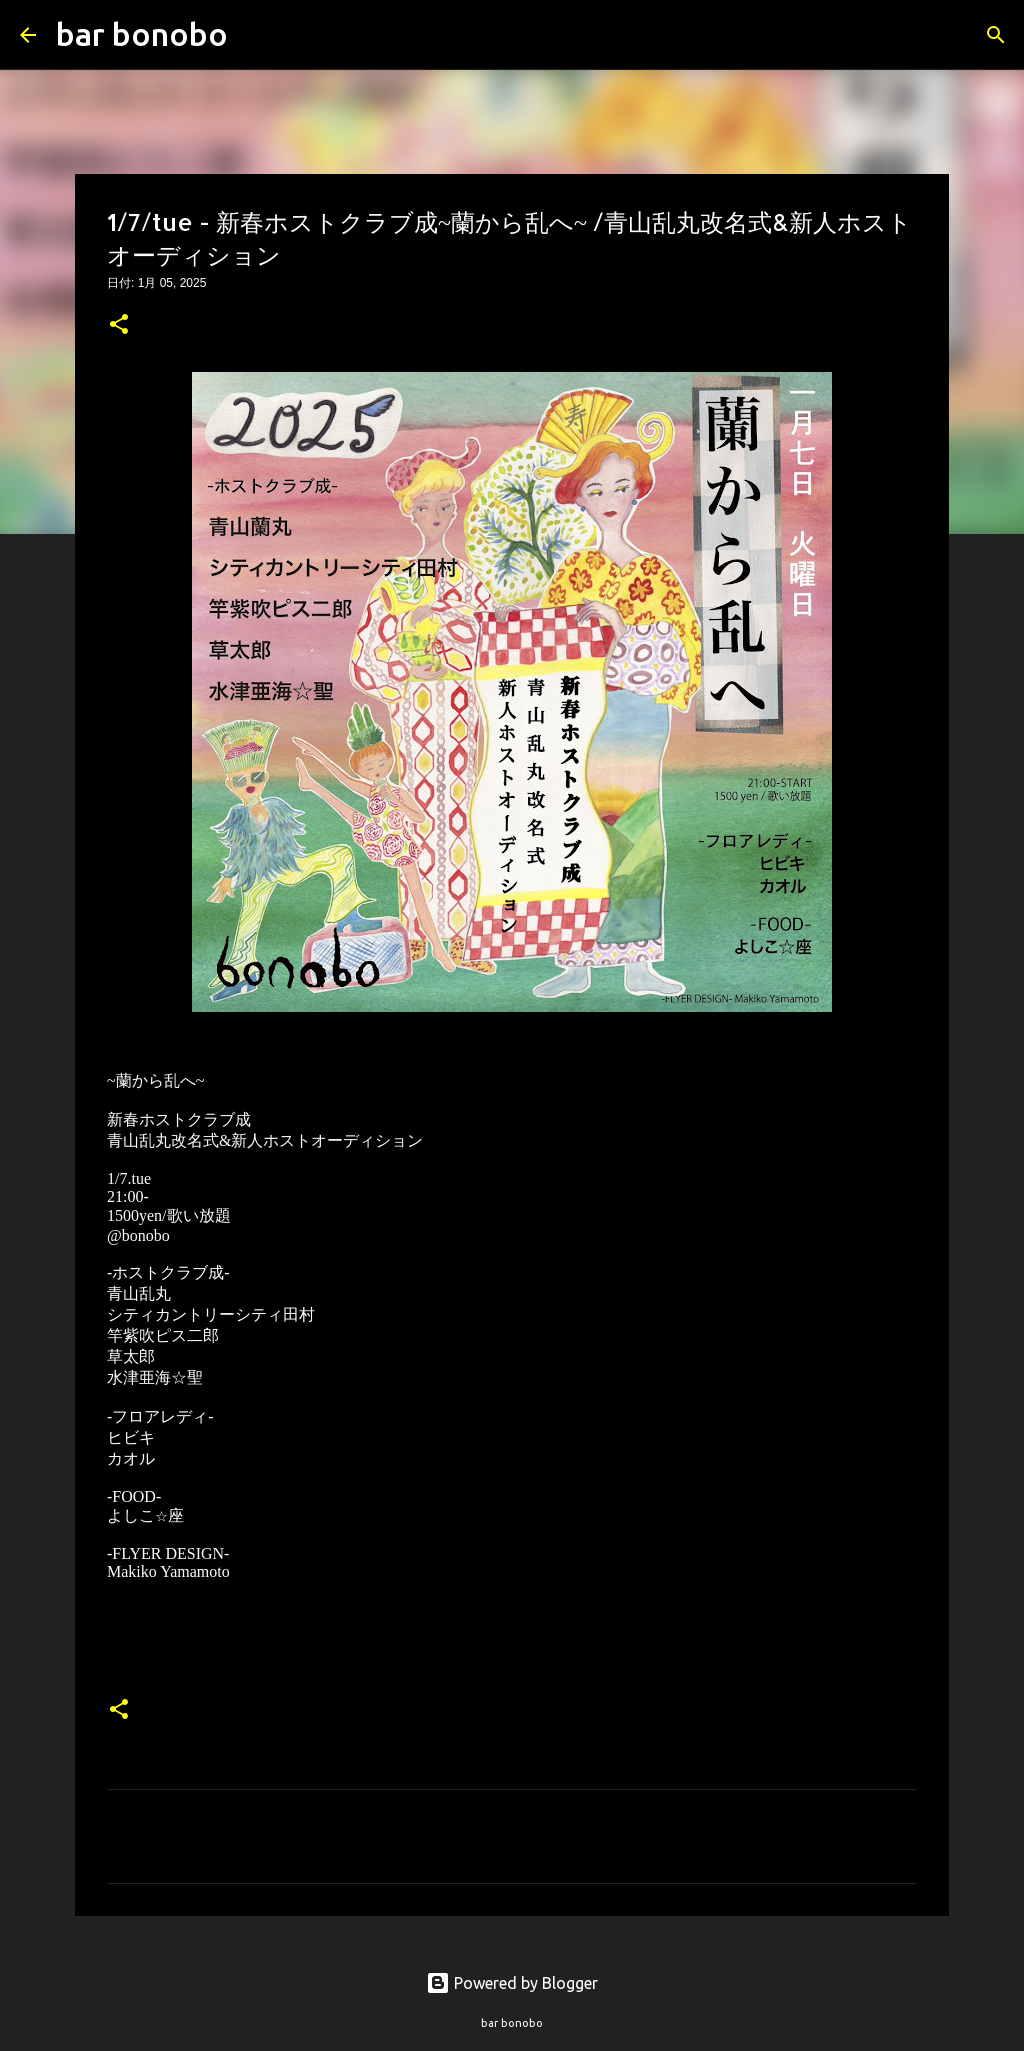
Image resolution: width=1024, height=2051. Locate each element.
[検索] (256, 35)
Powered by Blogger (512, 1983)
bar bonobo (142, 34)
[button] (119, 326)
